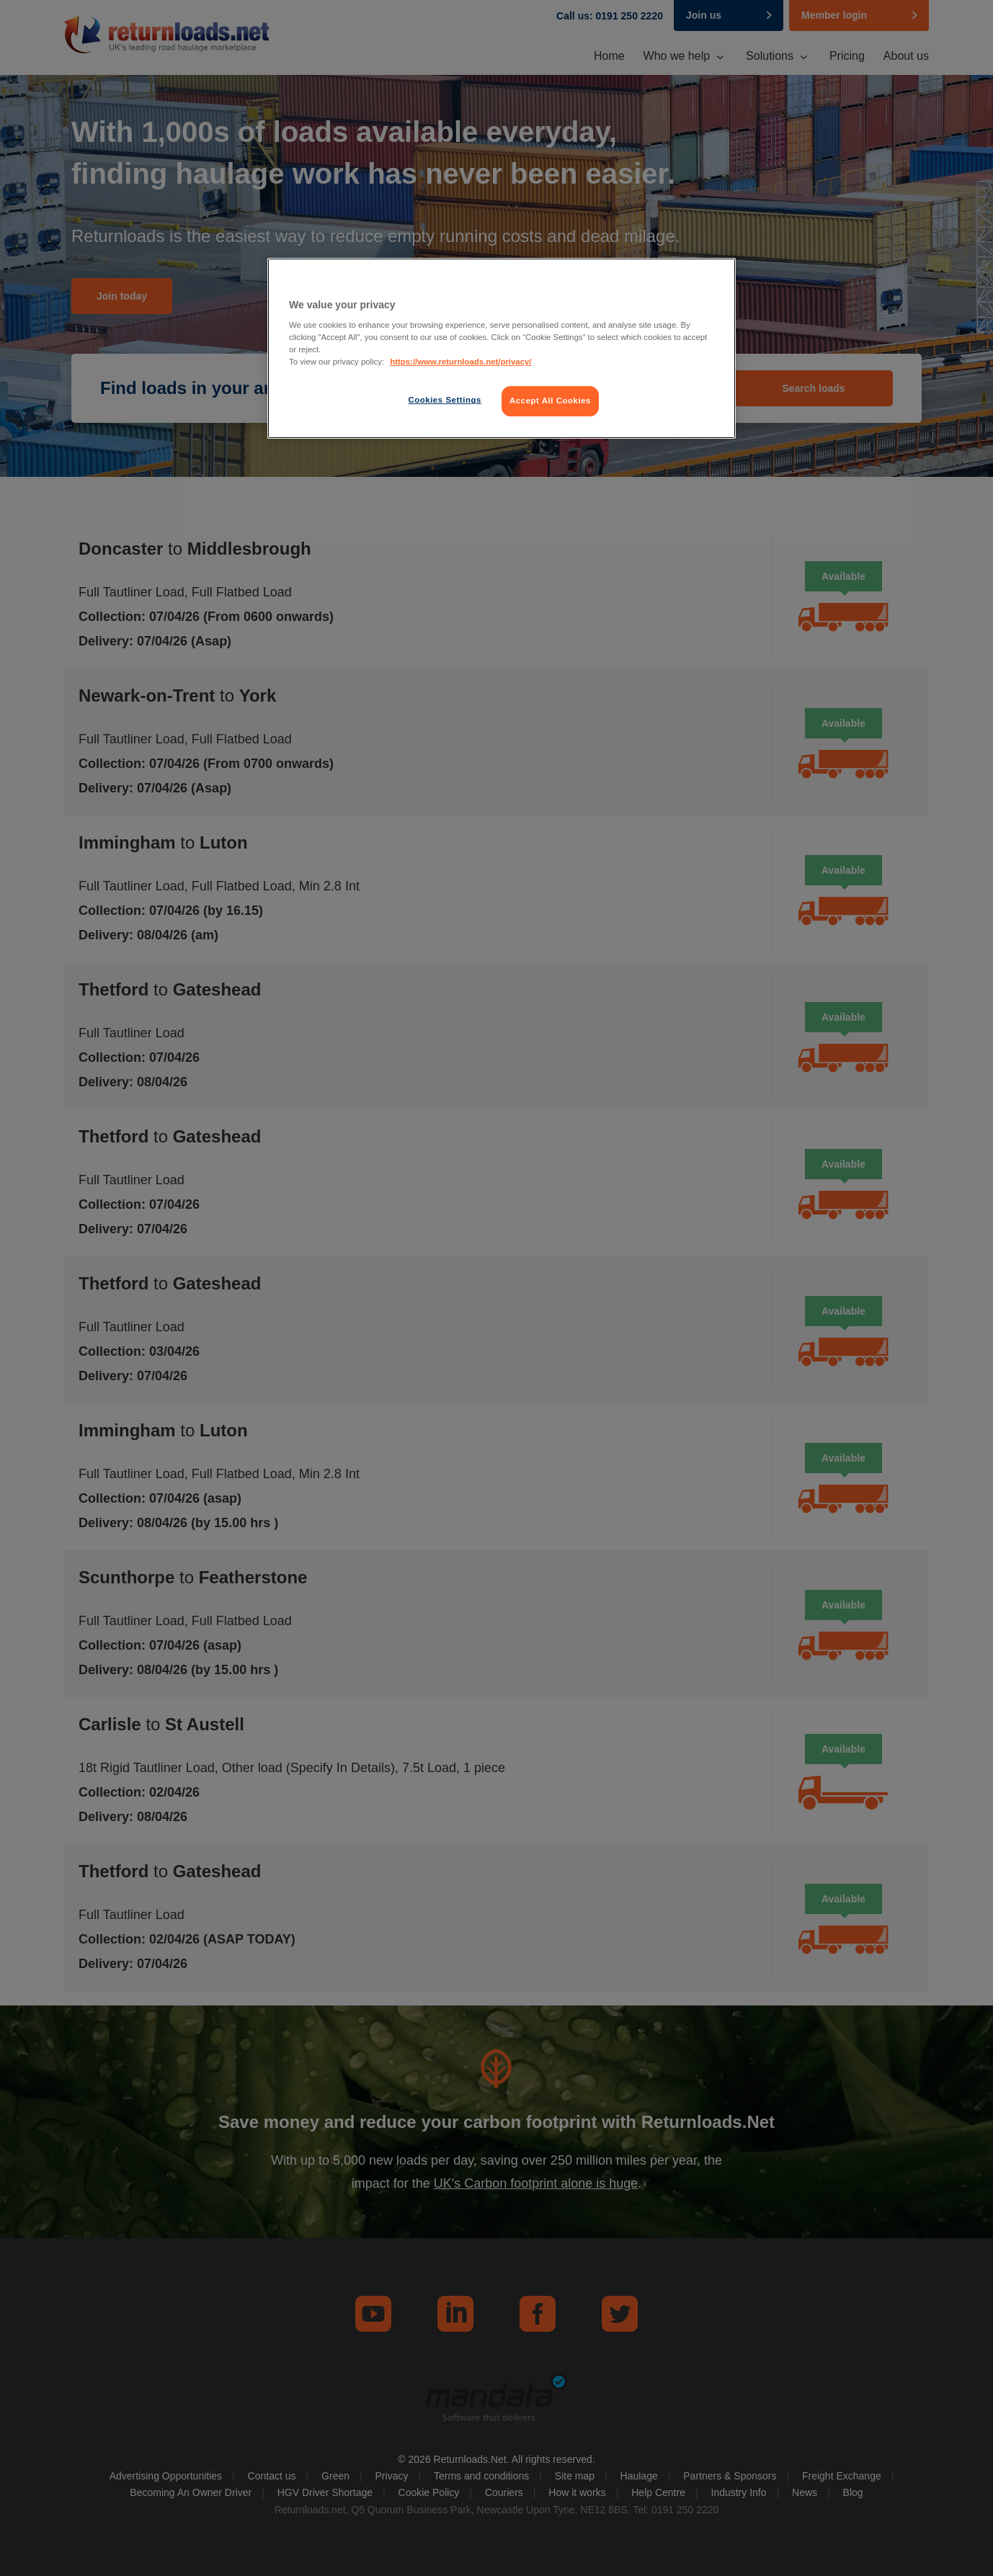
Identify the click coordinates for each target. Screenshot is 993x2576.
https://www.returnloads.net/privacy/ (460, 361)
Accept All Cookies (550, 400)
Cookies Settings (444, 399)
